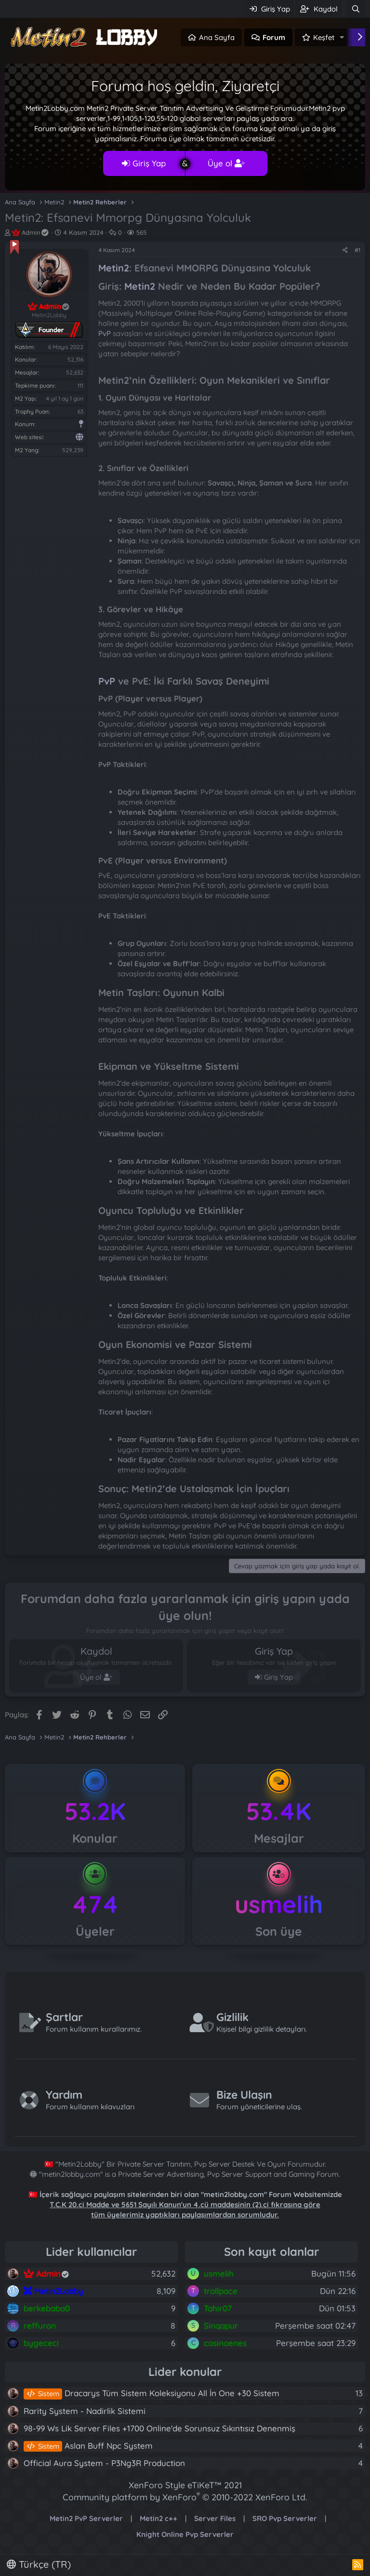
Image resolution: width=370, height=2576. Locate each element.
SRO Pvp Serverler (284, 2518)
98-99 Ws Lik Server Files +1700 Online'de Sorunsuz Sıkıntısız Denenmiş (159, 2428)
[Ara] (355, 9)
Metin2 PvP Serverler (86, 2518)
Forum (274, 37)
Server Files (215, 2518)
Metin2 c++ (158, 2518)
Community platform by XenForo (185, 2497)
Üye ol (226, 163)
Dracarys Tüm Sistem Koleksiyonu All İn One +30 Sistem (151, 2393)
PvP (104, 333)
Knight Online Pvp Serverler (185, 2534)
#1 (357, 250)
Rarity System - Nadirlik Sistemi (84, 2411)
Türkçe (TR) (39, 2564)
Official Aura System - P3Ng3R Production (104, 2463)
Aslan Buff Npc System (88, 2446)
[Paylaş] (345, 250)
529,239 (72, 450)
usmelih (279, 1904)
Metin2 (113, 268)
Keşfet (323, 37)
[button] (342, 37)
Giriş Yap (144, 163)
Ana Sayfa (217, 37)
